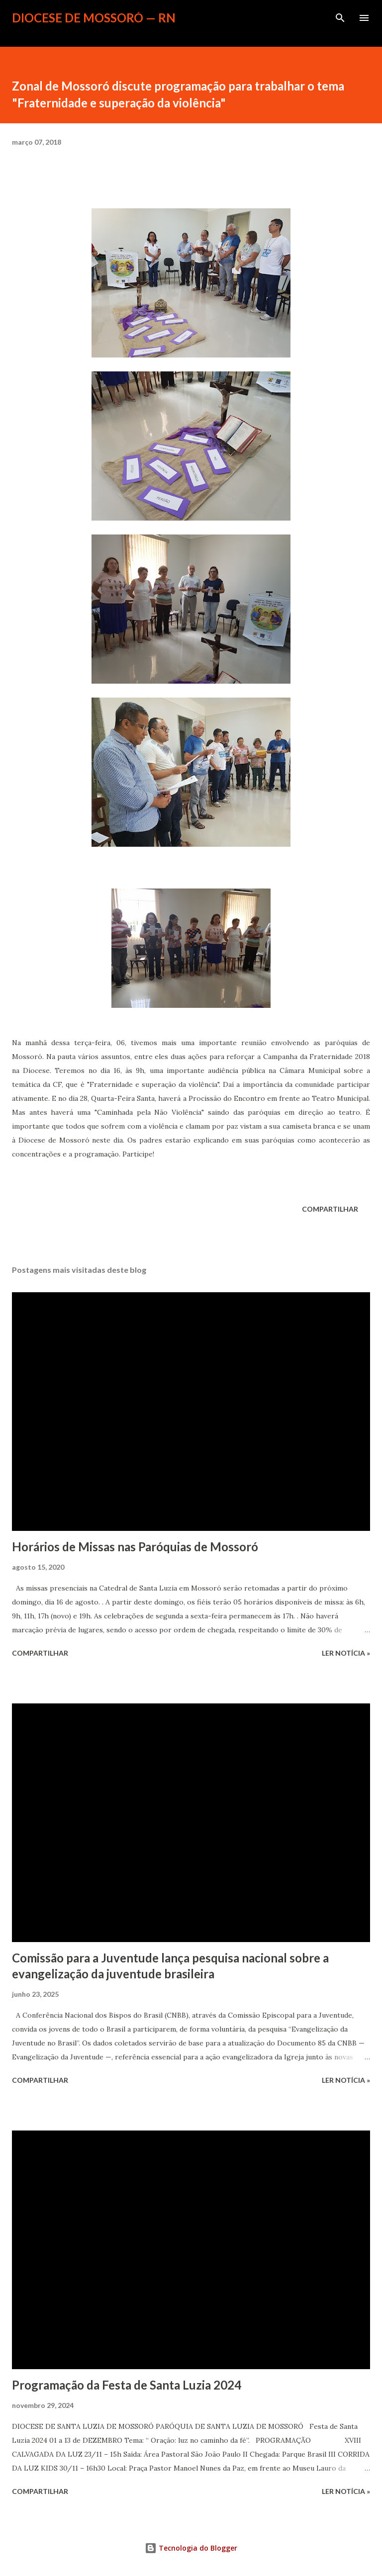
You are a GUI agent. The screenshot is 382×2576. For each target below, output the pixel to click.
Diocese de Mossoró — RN (94, 17)
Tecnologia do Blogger (191, 2548)
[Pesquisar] (340, 18)
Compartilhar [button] (330, 1209)
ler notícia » (346, 1653)
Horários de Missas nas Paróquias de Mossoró (135, 1546)
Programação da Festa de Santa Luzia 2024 (126, 2385)
